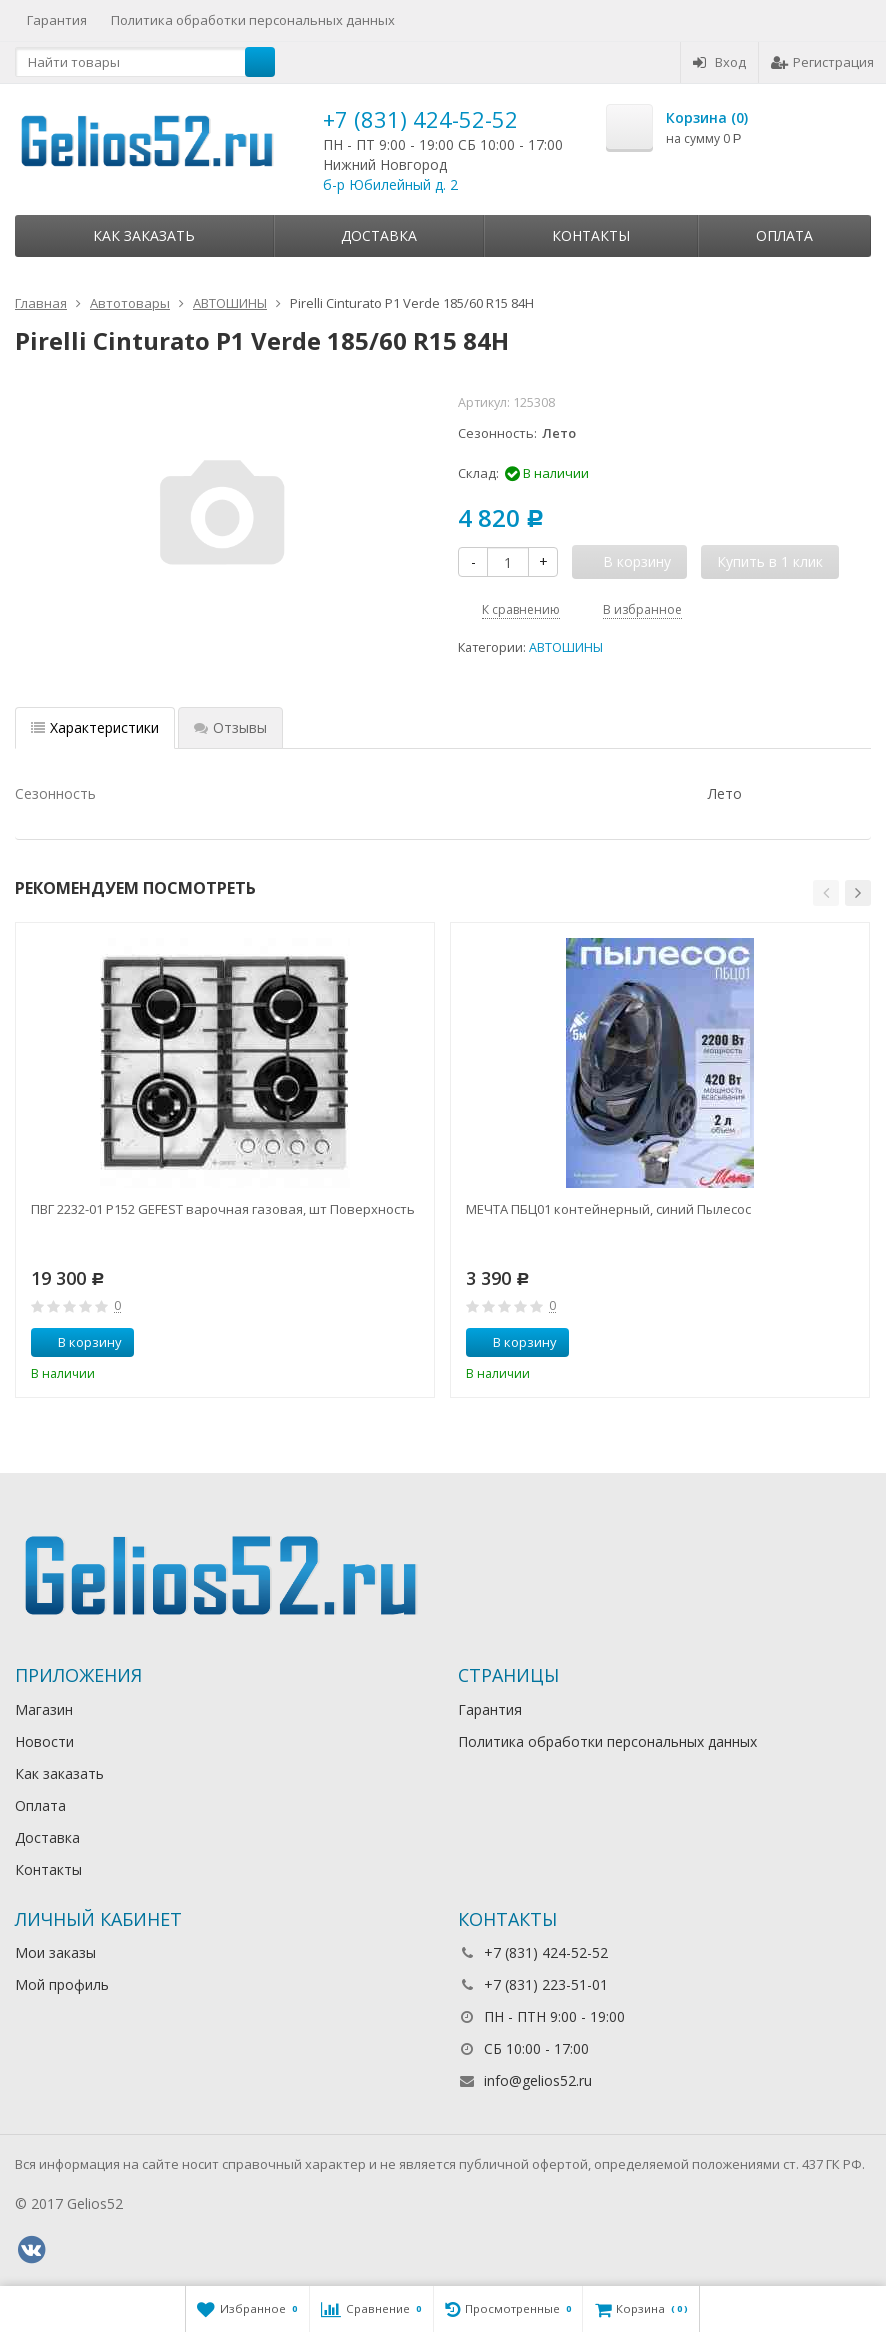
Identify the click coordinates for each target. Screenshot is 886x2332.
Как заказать (144, 235)
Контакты (591, 235)
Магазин (44, 1709)
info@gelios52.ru (538, 2080)
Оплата (784, 235)
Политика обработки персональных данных (253, 20)
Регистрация (822, 62)
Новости (44, 1741)
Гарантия (57, 20)
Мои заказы (55, 1952)
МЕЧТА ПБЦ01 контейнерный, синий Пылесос (608, 1209)
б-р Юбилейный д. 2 (390, 184)
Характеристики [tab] (95, 727)
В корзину (79, 1342)
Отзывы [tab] (230, 727)
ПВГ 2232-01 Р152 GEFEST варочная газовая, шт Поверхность (223, 1209)
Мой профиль (62, 1984)
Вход (719, 62)
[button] (826, 893)
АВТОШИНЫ (566, 647)
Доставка (379, 235)
